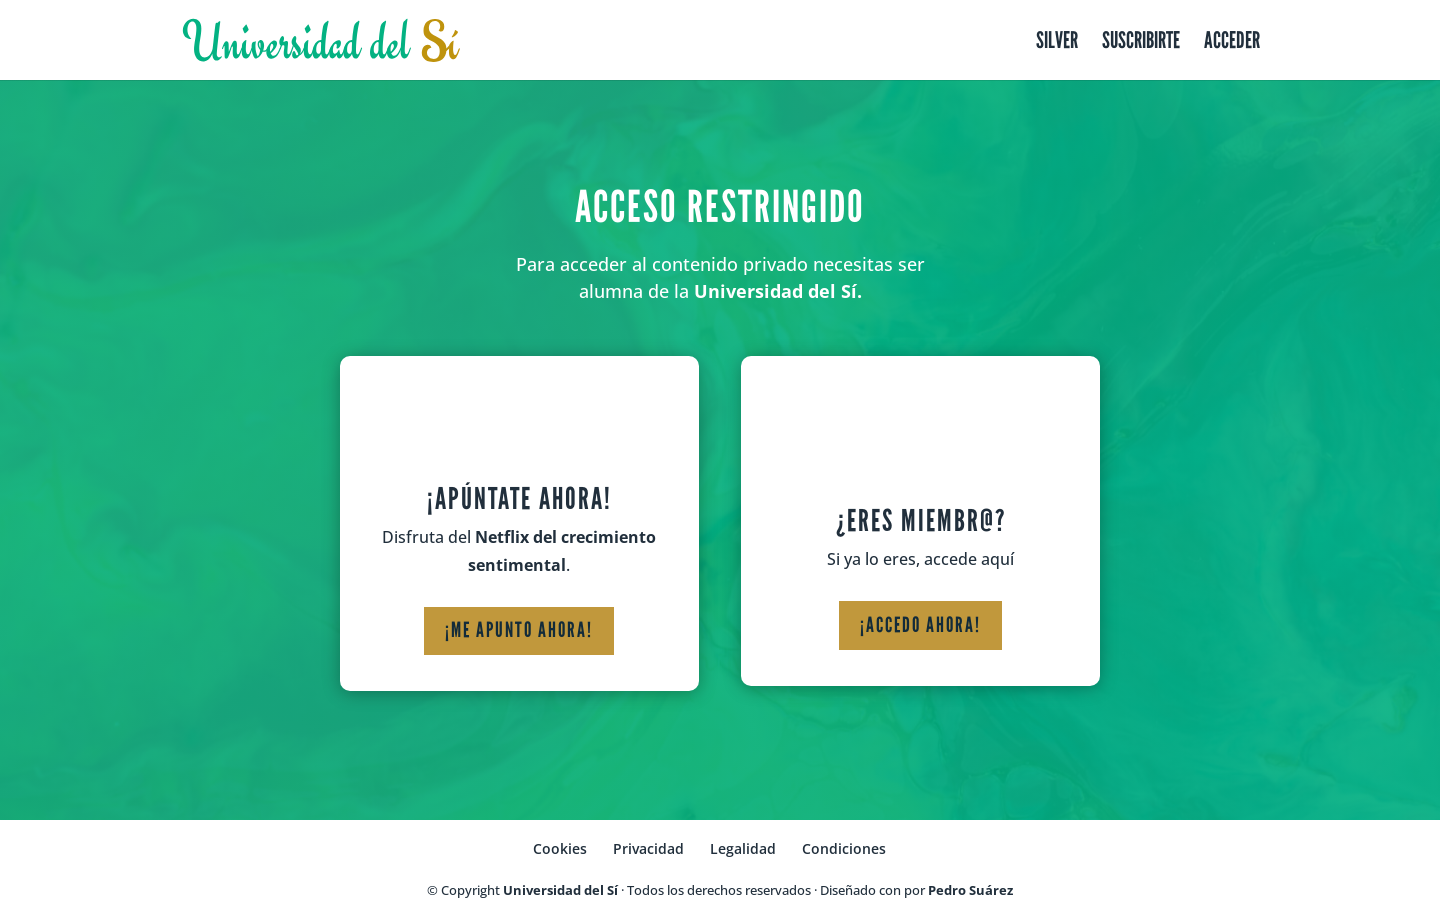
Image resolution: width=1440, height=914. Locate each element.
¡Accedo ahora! (920, 625)
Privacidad (648, 848)
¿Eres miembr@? (921, 521)
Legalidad (743, 848)
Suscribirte (1141, 43)
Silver (1057, 43)
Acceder (1232, 43)
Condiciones (844, 848)
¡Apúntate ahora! (519, 499)
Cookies (560, 848)
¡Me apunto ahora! (519, 630)
